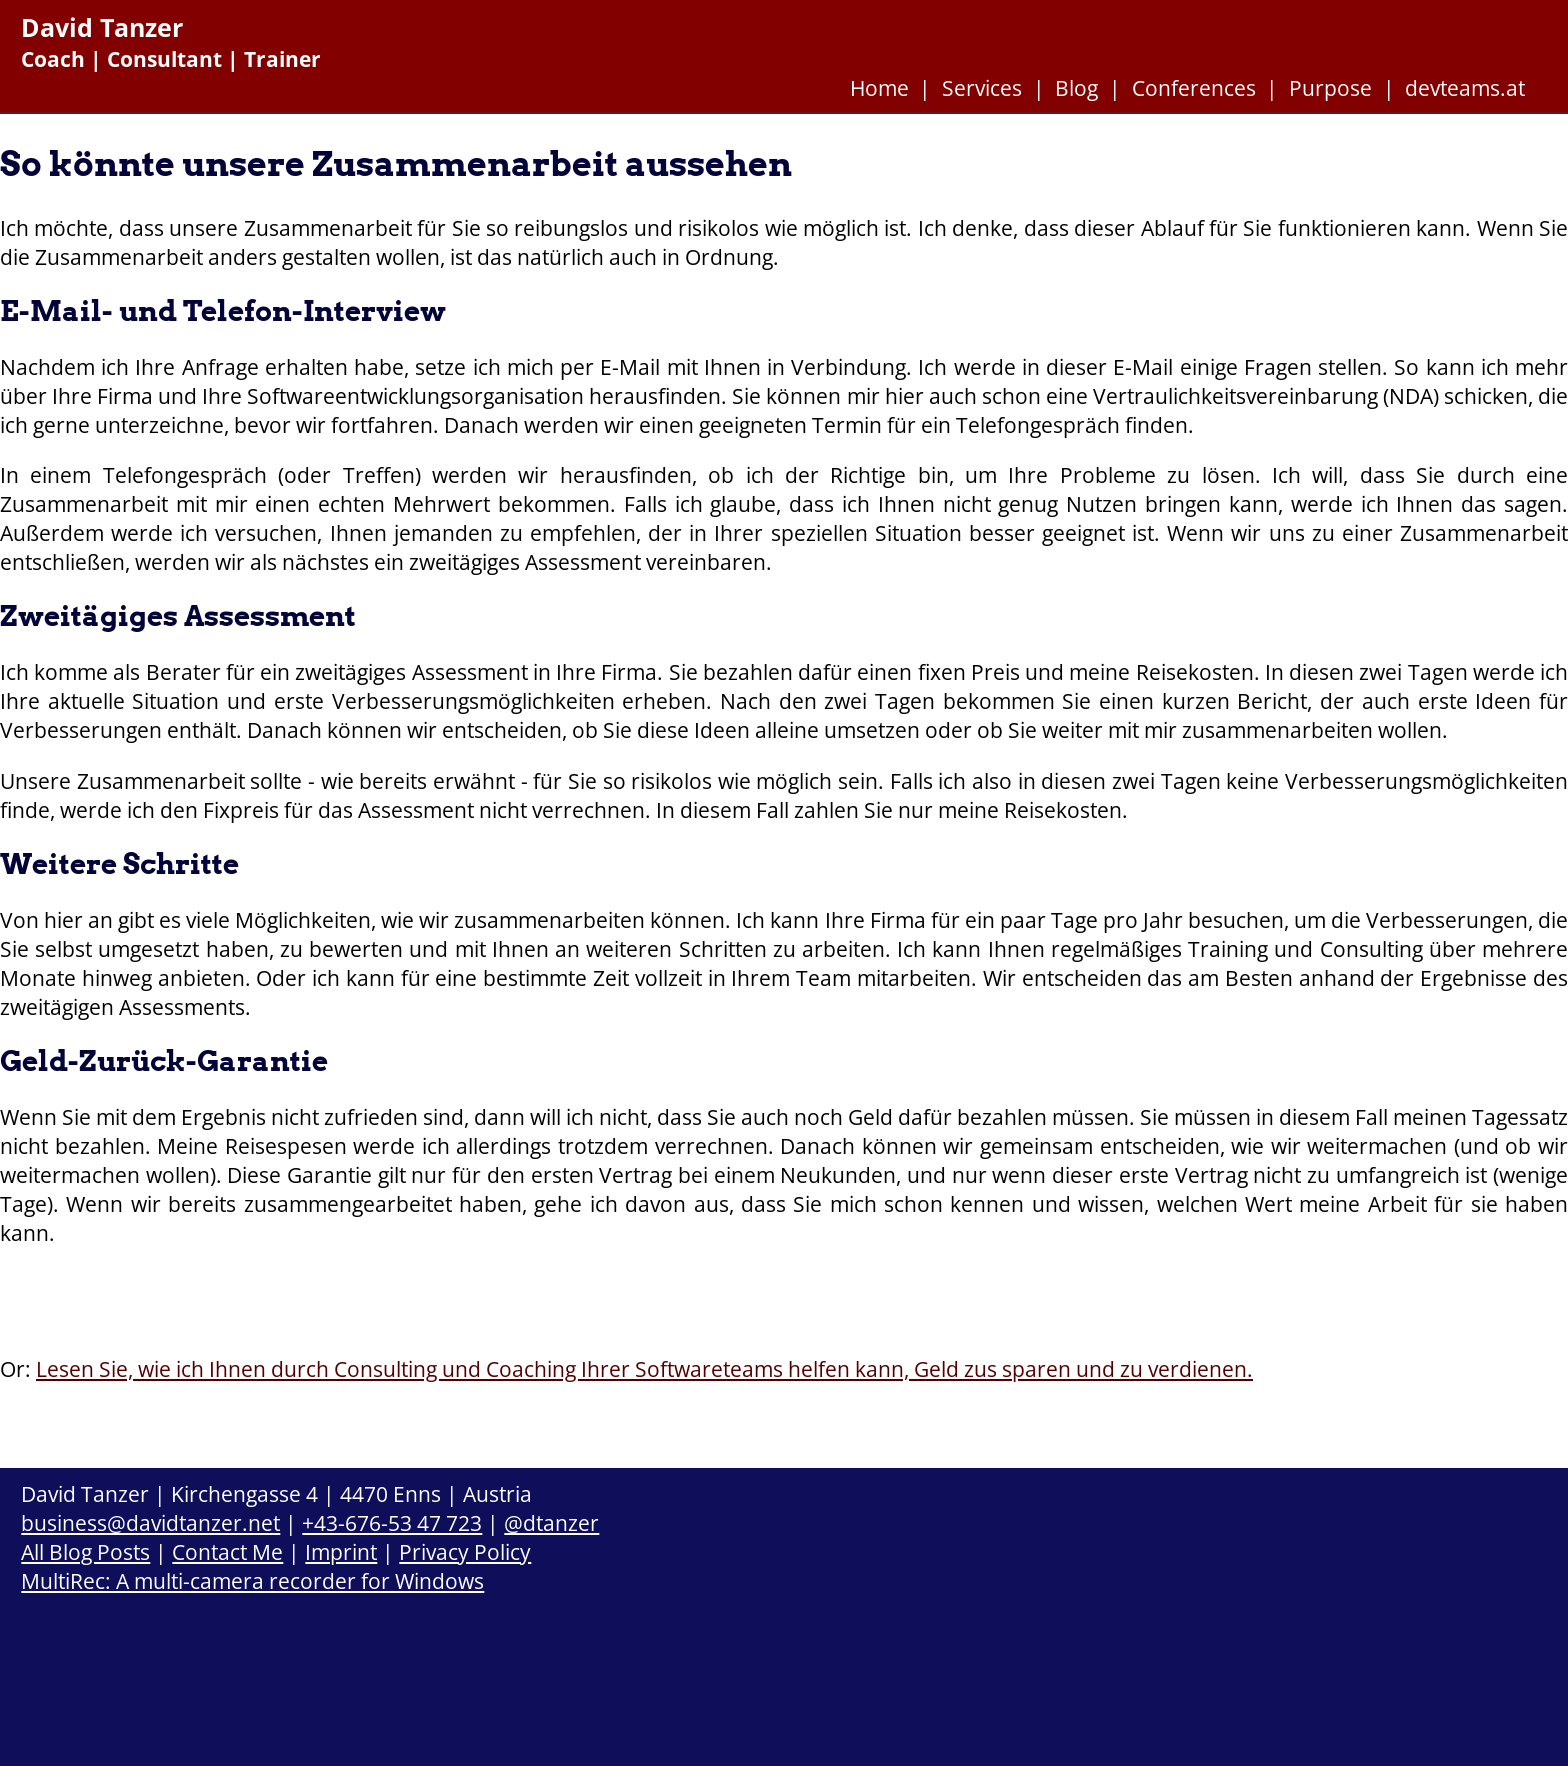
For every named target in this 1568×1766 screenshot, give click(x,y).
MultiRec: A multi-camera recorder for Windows (252, 1580)
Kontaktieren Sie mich (163, 1289)
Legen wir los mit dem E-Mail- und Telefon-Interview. (586, 1293)
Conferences (1194, 87)
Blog (1076, 87)
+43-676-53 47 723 (392, 1522)
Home (879, 87)
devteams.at (1465, 87)
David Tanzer (102, 27)
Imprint (341, 1551)
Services (982, 87)
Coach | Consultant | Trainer (171, 58)
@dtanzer (551, 1522)
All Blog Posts (85, 1551)
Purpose (1330, 87)
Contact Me (227, 1551)
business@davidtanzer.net (150, 1522)
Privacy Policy (465, 1551)
